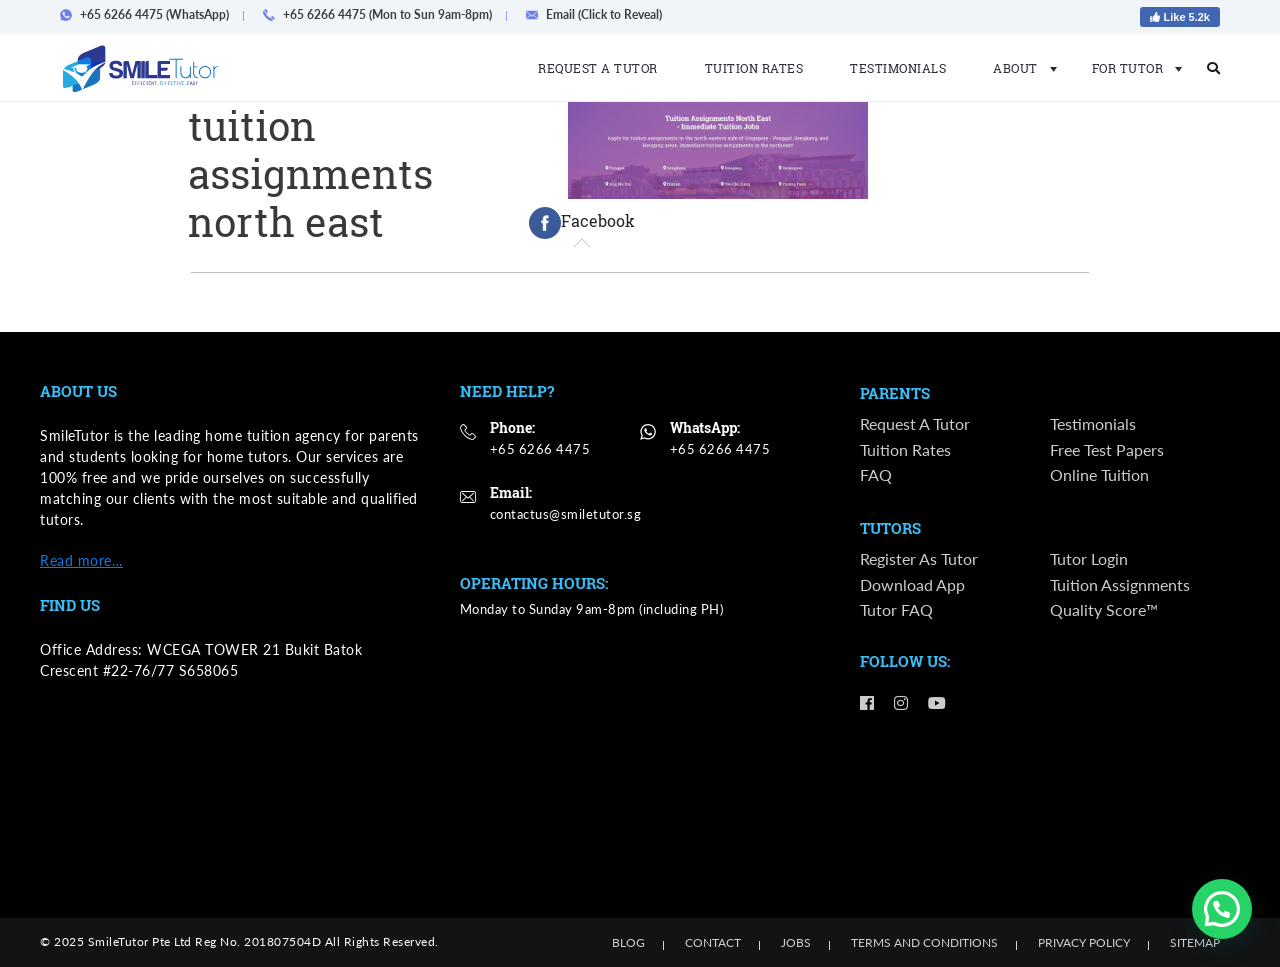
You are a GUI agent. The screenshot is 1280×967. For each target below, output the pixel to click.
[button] (1222, 909)
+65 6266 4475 (540, 449)
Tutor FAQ (896, 610)
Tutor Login (1089, 559)
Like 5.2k (1180, 17)
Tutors (890, 530)
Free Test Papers (1107, 449)
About (1019, 68)
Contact (713, 942)
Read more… (81, 560)
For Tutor (1131, 68)
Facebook (582, 223)
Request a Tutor (598, 68)
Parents (895, 394)
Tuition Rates (754, 68)
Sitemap (1195, 942)
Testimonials (898, 68)
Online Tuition (1099, 474)
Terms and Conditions (924, 942)
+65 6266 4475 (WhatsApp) (150, 14)
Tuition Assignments (1120, 585)
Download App (912, 585)
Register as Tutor (919, 559)
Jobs (796, 942)
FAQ (876, 474)
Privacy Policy (1084, 942)
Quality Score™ (1104, 610)
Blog (628, 942)
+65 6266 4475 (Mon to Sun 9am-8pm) (383, 14)
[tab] (582, 223)
